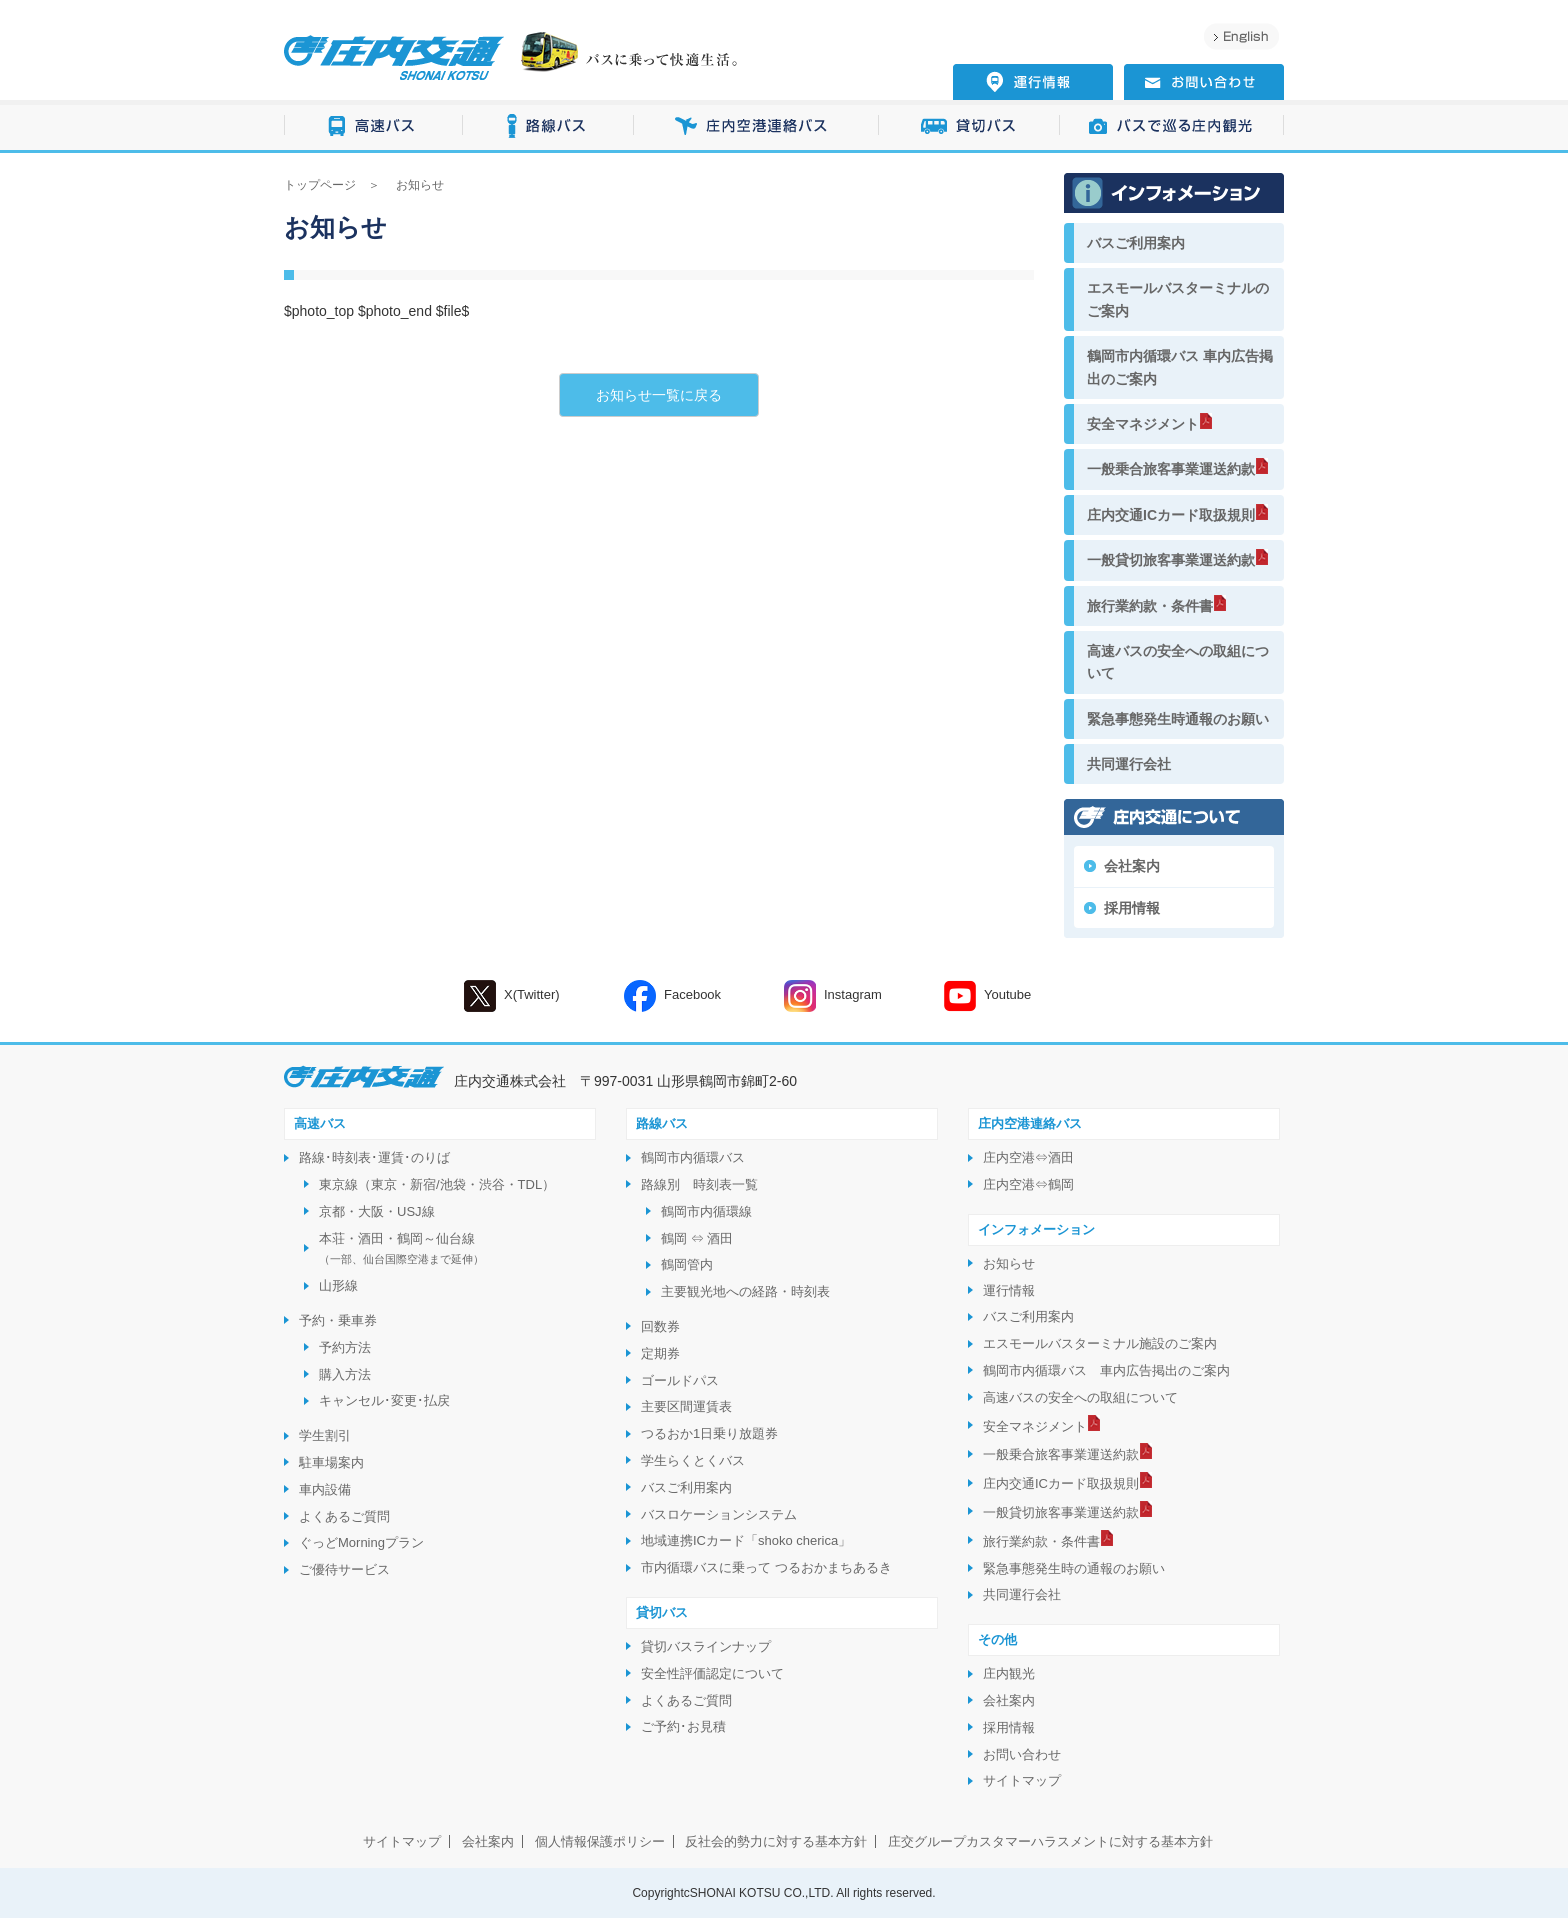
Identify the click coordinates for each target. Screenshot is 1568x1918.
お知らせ (1009, 1263)
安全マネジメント (1143, 424)
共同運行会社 (1129, 764)
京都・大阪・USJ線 (377, 1211)
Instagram (833, 996)
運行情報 (1009, 1290)
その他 (997, 1639)
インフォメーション (1036, 1229)
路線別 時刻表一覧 (699, 1184)
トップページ (320, 185)
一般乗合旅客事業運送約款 (1171, 469)
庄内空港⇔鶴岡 (1028, 1184)
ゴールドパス (680, 1380)
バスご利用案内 (1136, 243)
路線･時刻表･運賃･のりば (374, 1157)
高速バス (373, 126)
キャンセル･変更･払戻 (384, 1400)
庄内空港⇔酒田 (1028, 1157)
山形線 (338, 1285)
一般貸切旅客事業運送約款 (1171, 560)
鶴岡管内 (687, 1264)
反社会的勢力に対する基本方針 (776, 1841)
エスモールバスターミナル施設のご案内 (1100, 1343)
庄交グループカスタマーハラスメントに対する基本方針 (1050, 1841)
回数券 (660, 1326)
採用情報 (1132, 908)
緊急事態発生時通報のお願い (1178, 719)
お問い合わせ (1022, 1754)
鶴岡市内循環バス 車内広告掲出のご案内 (1180, 367)
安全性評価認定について (712, 1673)
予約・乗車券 (338, 1320)
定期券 (660, 1353)
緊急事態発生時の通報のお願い (1074, 1568)
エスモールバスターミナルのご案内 (1178, 299)
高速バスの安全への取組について (1178, 662)
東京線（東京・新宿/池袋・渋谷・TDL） (437, 1184)
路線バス (548, 126)
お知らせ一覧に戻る (659, 395)
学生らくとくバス (693, 1460)
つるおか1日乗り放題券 (709, 1433)
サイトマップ (1022, 1780)
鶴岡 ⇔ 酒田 (697, 1238)
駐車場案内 (331, 1462)
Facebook (672, 996)
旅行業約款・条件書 (1150, 606)
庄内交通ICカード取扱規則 (1171, 515)
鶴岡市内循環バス (693, 1157)
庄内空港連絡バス (756, 126)
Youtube (987, 996)
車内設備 (325, 1489)
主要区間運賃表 (686, 1406)
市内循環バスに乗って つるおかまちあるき (766, 1567)
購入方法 (345, 1374)
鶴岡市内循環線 (706, 1211)
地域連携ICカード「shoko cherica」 (746, 1540)
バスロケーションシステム (719, 1514)
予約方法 (345, 1347)
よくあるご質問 (344, 1516)
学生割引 (325, 1435)
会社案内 (1132, 866)
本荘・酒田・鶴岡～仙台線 (401, 1248)
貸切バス (969, 126)
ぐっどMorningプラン (361, 1542)
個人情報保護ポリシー (600, 1841)
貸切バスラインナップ (706, 1646)
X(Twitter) (512, 996)
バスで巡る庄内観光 (1172, 126)
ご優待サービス (344, 1569)
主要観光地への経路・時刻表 (745, 1291)
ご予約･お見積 (683, 1726)
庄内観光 (1009, 1673)
